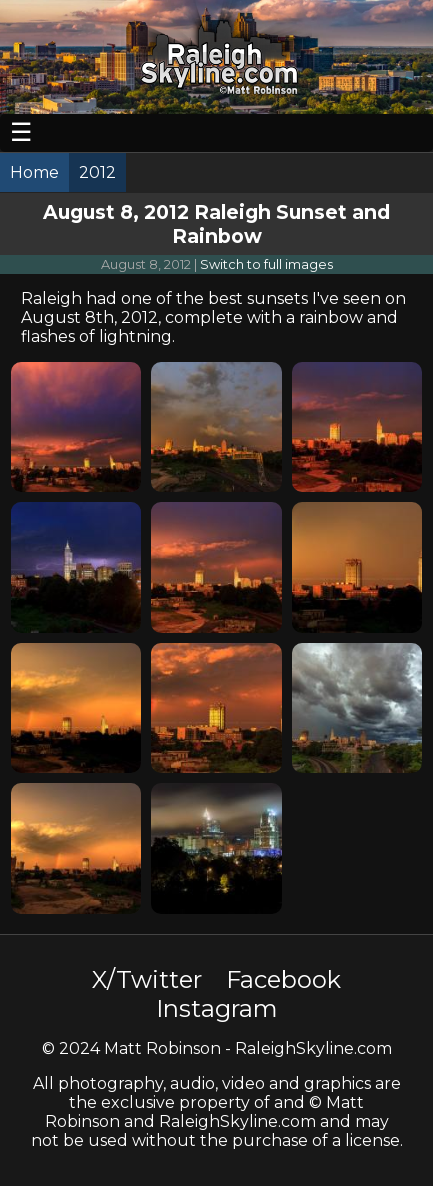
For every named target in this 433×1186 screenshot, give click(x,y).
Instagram (217, 1008)
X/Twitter (147, 979)
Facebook (283, 979)
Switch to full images (266, 264)
